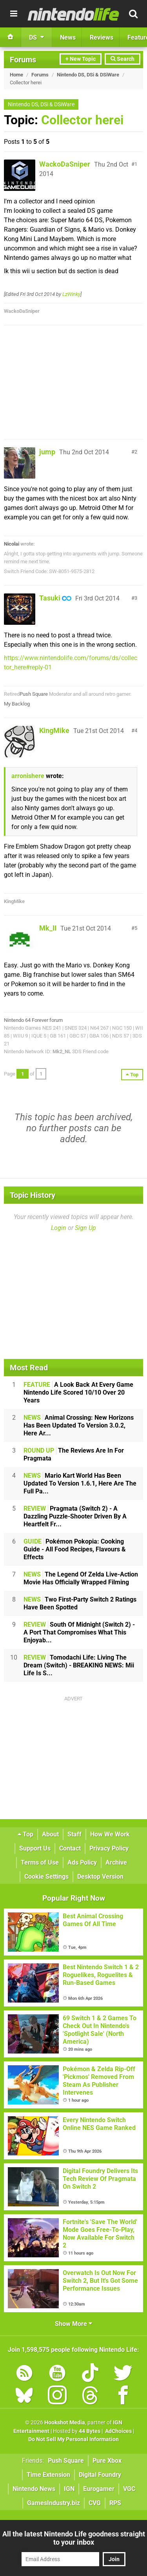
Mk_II (47, 928)
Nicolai (11, 544)
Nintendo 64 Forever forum (33, 1020)
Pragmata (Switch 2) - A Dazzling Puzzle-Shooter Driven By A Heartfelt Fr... (75, 1516)
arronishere (27, 776)
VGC (129, 2489)
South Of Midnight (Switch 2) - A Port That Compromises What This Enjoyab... (79, 1632)
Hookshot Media (64, 2422)
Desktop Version (100, 1876)
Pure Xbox (107, 2460)
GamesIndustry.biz (53, 2503)
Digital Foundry (100, 2474)
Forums (23, 59)
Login (58, 1228)
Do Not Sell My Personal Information (73, 2439)
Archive (116, 1862)
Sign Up (85, 1228)
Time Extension (48, 2474)
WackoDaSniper (64, 164)
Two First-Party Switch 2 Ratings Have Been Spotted (80, 1603)
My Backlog (17, 704)
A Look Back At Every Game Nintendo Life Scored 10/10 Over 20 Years (78, 1392)
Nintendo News (34, 2489)
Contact (70, 1848)
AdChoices (118, 2431)
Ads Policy (82, 1862)
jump (47, 452)
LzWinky (71, 294)
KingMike (54, 730)
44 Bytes (89, 2431)
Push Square (34, 694)
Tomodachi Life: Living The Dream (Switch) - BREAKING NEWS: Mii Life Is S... (79, 1665)
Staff (74, 1834)
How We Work (110, 1834)
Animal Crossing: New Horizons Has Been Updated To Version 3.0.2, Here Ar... (79, 1425)
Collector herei (82, 119)
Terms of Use (40, 1862)
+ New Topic (80, 59)
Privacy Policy (109, 1848)
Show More (73, 2323)
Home (16, 75)
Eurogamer (98, 2489)
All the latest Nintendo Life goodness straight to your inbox (73, 2538)
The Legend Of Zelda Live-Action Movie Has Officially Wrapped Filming (81, 1578)
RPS (115, 2503)
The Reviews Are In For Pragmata (74, 1454)
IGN (69, 2489)
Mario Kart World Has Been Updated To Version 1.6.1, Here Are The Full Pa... (80, 1483)
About (50, 1834)
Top (25, 1834)
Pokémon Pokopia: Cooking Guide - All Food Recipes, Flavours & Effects (75, 1549)
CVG (95, 2503)
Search (122, 59)
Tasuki (49, 598)
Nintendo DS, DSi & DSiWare (88, 75)
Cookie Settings (46, 1876)
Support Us (35, 1848)
